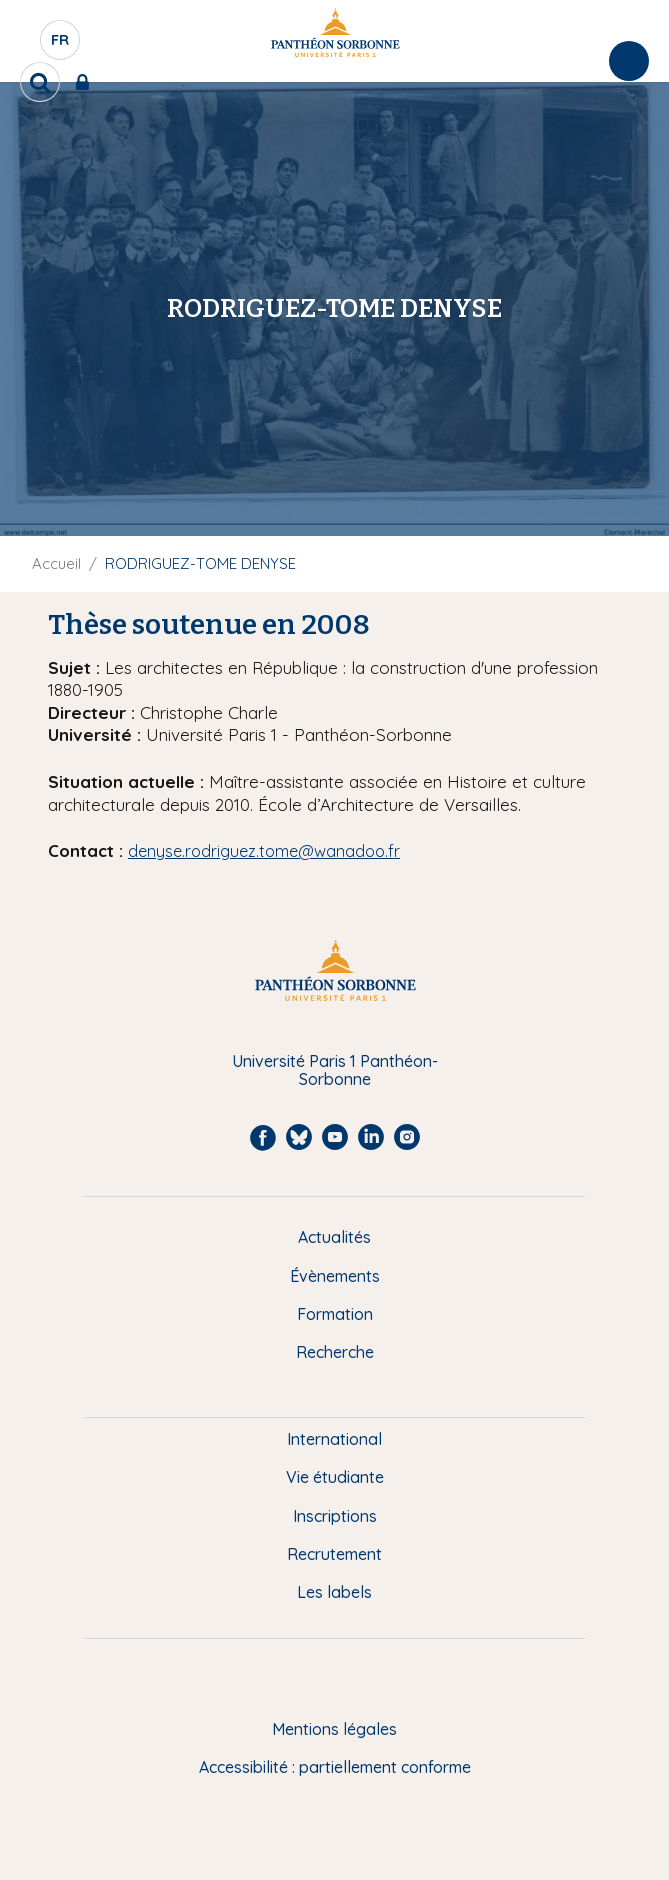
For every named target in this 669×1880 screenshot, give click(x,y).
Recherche (335, 1352)
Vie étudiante (335, 1477)
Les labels (334, 1592)
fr (61, 45)
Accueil (56, 563)
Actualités (334, 1237)
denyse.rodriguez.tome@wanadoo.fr (264, 851)
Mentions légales (334, 1729)
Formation (335, 1314)
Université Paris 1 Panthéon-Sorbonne (335, 1070)
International (334, 1439)
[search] (40, 82)
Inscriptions (335, 1516)
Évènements (335, 1276)
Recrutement (334, 1554)
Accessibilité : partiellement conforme (335, 1767)
